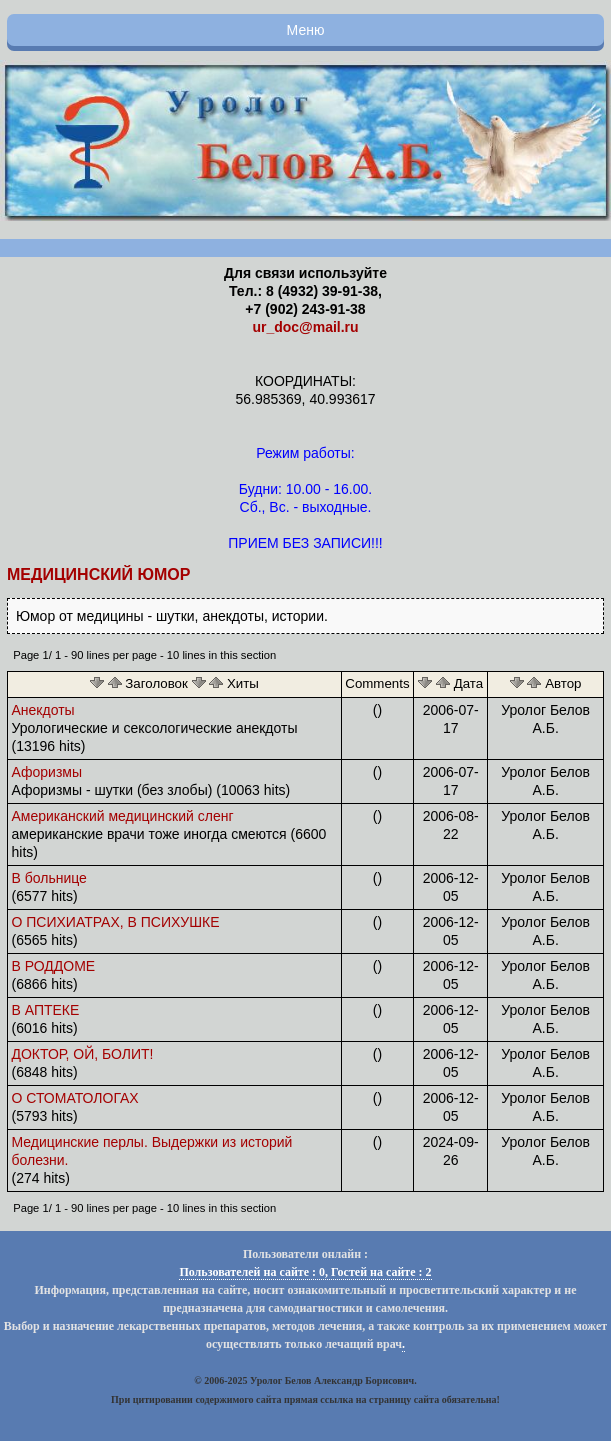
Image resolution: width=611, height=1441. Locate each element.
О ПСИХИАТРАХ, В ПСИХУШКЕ (116, 922)
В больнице (49, 878)
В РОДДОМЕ (54, 966)
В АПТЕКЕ (46, 1010)
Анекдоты (43, 710)
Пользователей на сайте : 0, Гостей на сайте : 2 (305, 1272)
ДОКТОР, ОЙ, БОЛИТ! (83, 1054)
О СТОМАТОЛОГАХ (75, 1098)
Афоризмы (47, 772)
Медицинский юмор (98, 574)
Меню (306, 30)
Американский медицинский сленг (123, 816)
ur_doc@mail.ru (305, 327)
